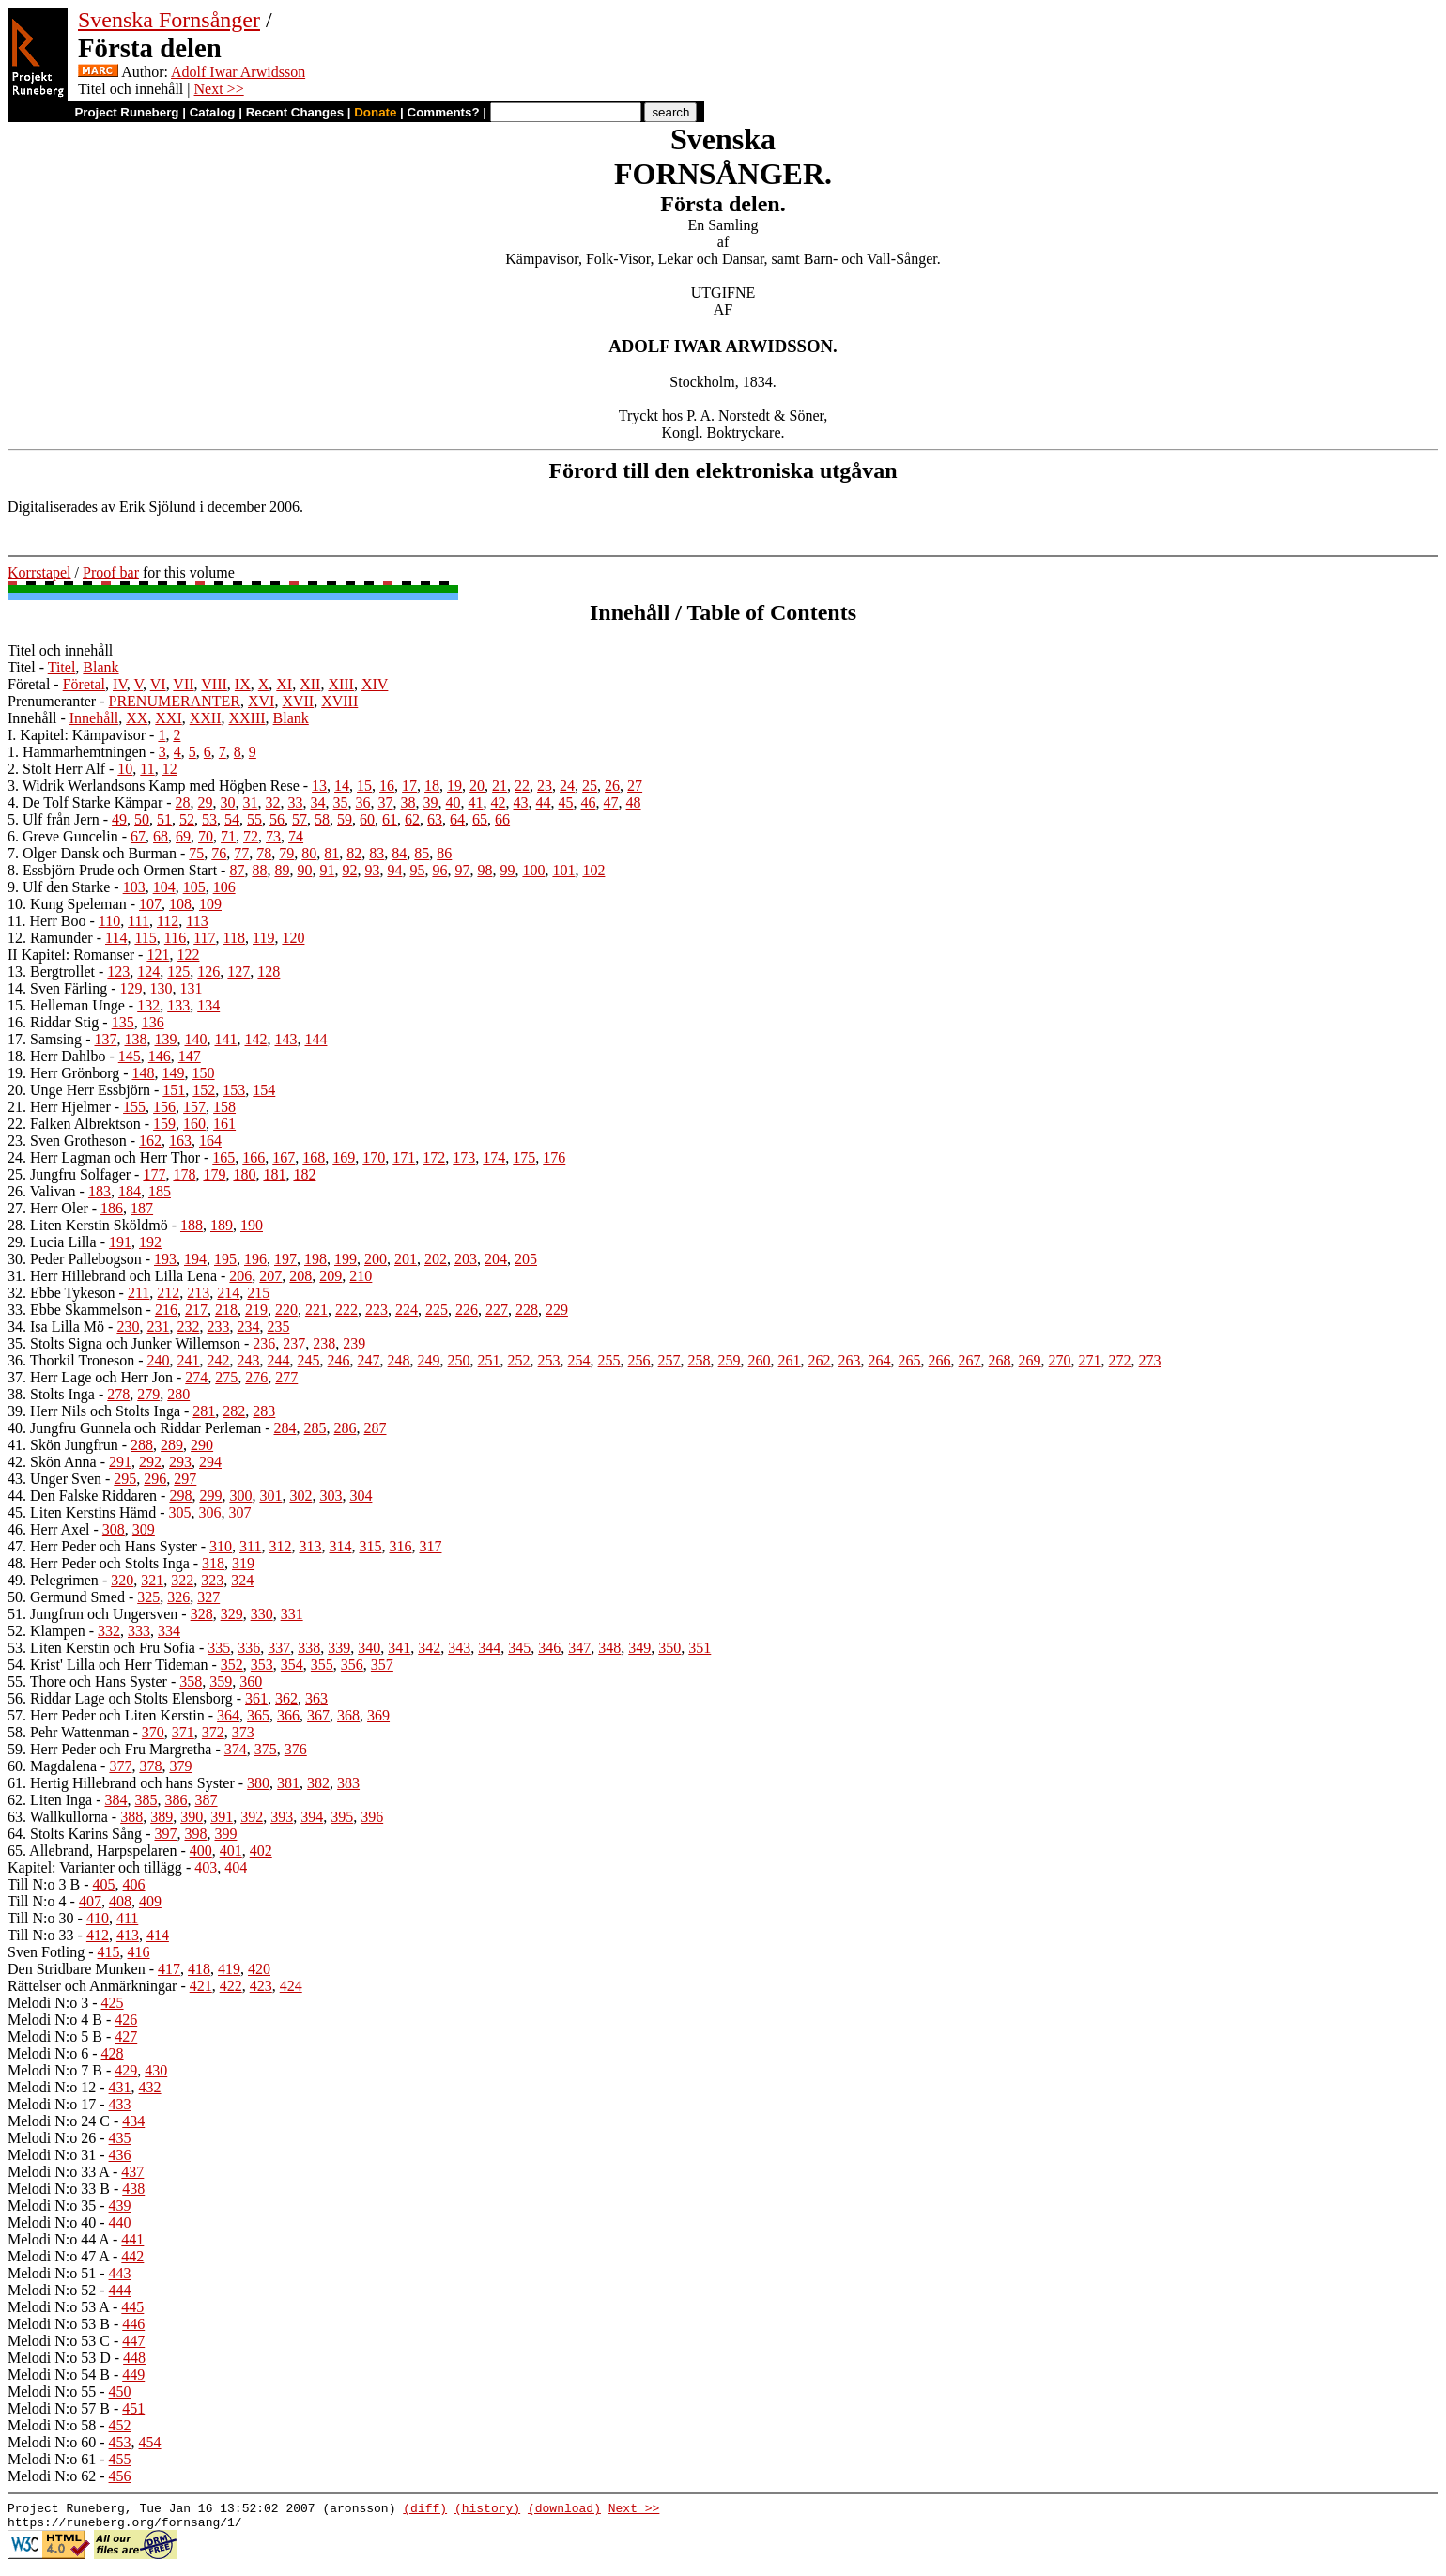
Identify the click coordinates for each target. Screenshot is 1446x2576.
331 (292, 1614)
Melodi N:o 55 (52, 2391)
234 (248, 1326)
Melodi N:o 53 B (59, 2324)
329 (232, 1614)
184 (129, 1191)
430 (156, 2070)
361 (256, 1698)
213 (198, 1293)
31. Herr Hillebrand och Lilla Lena (112, 1276)
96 (439, 870)
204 (496, 1259)
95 (416, 870)
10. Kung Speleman (67, 904)
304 (360, 1496)
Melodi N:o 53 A (58, 2307)
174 (494, 1157)
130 (161, 988)
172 (434, 1157)
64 (457, 819)
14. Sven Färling (57, 988)
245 (309, 1360)
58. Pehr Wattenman (69, 1732)
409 (150, 1901)
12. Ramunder (50, 938)
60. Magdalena (52, 1766)
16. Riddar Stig (53, 1022)
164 (210, 1141)
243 (249, 1360)
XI (284, 684)
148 (143, 1073)
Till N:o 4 (37, 1901)
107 (150, 904)
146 (159, 1056)
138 (135, 1039)
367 (318, 1715)
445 (132, 2307)
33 (295, 802)
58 (322, 819)
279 (148, 1394)
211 (138, 1293)
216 (166, 1310)
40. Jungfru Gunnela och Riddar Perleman (134, 1428)
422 (231, 1986)
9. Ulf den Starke (59, 887)
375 (265, 1749)
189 (221, 1225)
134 (208, 1005)
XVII (298, 701)
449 (133, 2375)
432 (150, 2087)
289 (172, 1445)
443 (120, 2273)
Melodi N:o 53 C (59, 2341)
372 (213, 1732)
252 (519, 1360)
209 (330, 1276)
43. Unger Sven (54, 1479)
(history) (487, 2510)
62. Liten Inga (50, 1800)
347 (579, 1648)
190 (251, 1225)
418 (199, 1969)
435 (120, 2138)
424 (291, 1986)
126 (208, 971)
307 (240, 1512)
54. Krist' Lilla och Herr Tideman (108, 1665)
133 (178, 1005)
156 (164, 1107)
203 (465, 1259)
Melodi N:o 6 (48, 2053)
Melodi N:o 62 (52, 2476)
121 (157, 955)
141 (225, 1039)
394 (311, 1817)
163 (180, 1141)
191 (120, 1242)
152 (203, 1090)
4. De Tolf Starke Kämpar (85, 802)
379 (180, 1766)
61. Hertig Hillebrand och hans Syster (121, 1783)
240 (158, 1360)
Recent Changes (295, 112)
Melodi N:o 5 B (55, 2036)
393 (281, 1817)
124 (148, 971)
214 (228, 1293)
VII (183, 684)
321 (152, 1580)
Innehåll (32, 718)
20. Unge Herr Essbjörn (79, 1090)
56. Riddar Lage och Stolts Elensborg (120, 1698)
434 (133, 2121)
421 (201, 1986)
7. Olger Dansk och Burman (92, 853)
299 (210, 1496)
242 (219, 1360)
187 (142, 1208)
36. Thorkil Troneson (71, 1360)
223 (376, 1310)
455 (120, 2459)
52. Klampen (46, 1631)
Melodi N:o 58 (52, 2425)
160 (194, 1124)
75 (196, 853)
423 (261, 1986)
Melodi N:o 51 (52, 2273)
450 (120, 2391)
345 (519, 1648)
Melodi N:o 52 (52, 2290)
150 (203, 1073)
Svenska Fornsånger (169, 20)
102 (593, 870)
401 (231, 1851)
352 (232, 1665)
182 (304, 1174)
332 (109, 1631)
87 (236, 870)
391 (221, 1817)
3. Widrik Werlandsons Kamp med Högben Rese (154, 786)
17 (409, 786)
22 (522, 786)
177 (154, 1174)
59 (344, 819)
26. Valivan (42, 1191)
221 (316, 1310)
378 (150, 1766)
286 (344, 1428)
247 (369, 1360)
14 (341, 786)
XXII (206, 718)
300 (240, 1496)
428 (112, 2053)
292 (150, 1462)
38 (408, 802)
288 (142, 1445)
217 (196, 1310)
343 (459, 1648)
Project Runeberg (126, 112)
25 (589, 786)
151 (173, 1090)
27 (634, 786)
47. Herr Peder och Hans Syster (102, 1546)
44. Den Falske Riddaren (82, 1496)
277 (286, 1377)
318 (213, 1563)
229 (557, 1310)
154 (264, 1090)
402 (261, 1851)
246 (339, 1360)
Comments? (444, 112)
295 (125, 1479)
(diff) (425, 2510)
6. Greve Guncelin (63, 836)
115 (145, 938)
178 (184, 1174)
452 (120, 2425)
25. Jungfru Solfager (69, 1174)
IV (120, 684)
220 (286, 1310)
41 (476, 802)
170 (373, 1157)
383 (348, 1783)
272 (1120, 1360)
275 (226, 1377)
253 (549, 1360)
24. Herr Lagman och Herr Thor (104, 1157)
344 (489, 1648)
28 (183, 802)
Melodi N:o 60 (52, 2442)
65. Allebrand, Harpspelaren (92, 1851)
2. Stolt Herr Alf (56, 769)
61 (389, 819)
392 (251, 1817)
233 (218, 1326)
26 (612, 786)
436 (120, 2155)
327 (208, 1597)
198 (315, 1259)
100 (533, 870)
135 (123, 1022)
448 (134, 2358)
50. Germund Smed (66, 1597)
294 (210, 1462)
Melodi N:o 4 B (55, 2020)
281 (203, 1411)
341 (399, 1648)
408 (120, 1901)
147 (189, 1056)
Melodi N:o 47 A (58, 2256)
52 (186, 819)
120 (293, 938)
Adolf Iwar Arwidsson (238, 72)
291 (120, 1462)
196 (255, 1259)
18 (431, 786)
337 (279, 1648)
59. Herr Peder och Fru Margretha (109, 1749)
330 (262, 1614)
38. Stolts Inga (51, 1394)
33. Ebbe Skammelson (75, 1310)
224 (406, 1310)
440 (120, 2222)
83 (376, 853)
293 (180, 1462)
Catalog (213, 112)
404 (235, 1867)
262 (819, 1360)
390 (191, 1817)
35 (340, 802)
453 (120, 2442)
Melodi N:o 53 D (59, 2358)
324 (242, 1580)
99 (507, 870)
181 (274, 1174)
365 (258, 1715)
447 (133, 2341)
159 (164, 1124)
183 (99, 1191)
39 (430, 802)
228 (526, 1310)
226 (466, 1310)
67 (138, 836)
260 (759, 1360)
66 (502, 819)
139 (165, 1039)
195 (225, 1259)
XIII (341, 684)
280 (178, 1394)
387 (206, 1800)
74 (295, 836)
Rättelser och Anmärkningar (92, 1986)
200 (375, 1259)
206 (240, 1276)
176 (554, 1157)
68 (160, 836)
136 (153, 1022)
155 (134, 1107)
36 (363, 802)
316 (400, 1546)
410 (97, 1918)
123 (118, 971)
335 (219, 1648)
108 (180, 904)
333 (139, 1631)
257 (669, 1360)
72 (250, 836)
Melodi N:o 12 (52, 2087)
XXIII (246, 718)
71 (228, 836)
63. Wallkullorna (58, 1817)
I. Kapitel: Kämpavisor (77, 735)
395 (342, 1817)
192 (150, 1242)
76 (218, 853)
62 (412, 819)
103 (134, 887)
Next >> (219, 89)
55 (254, 819)
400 (201, 1851)
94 (394, 870)
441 (132, 2239)
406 (134, 1884)
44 (543, 802)
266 (940, 1360)
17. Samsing (45, 1039)
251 (489, 1360)
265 (910, 1360)
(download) (564, 2510)
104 (164, 887)
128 (268, 971)
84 (399, 853)
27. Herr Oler (48, 1208)
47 (611, 802)
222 (346, 1310)
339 (339, 1648)
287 (374, 1428)
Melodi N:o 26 (52, 2138)
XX (136, 718)
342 (429, 1648)
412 (97, 1935)
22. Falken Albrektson (74, 1124)
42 (498, 802)
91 (326, 870)
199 (345, 1259)
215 (258, 1293)
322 (182, 1580)
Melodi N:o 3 (48, 2003)
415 (109, 1952)
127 (238, 971)
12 (169, 769)
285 (314, 1428)
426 (126, 2020)
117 (204, 938)
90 (304, 870)
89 (281, 870)
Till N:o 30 (41, 1918)
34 (318, 802)
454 (150, 2442)
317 (430, 1546)
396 (372, 1817)
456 (120, 2476)
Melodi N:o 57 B (59, 2408)
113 (197, 921)
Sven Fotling (46, 1952)
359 (220, 1681)
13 (319, 786)
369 (378, 1715)
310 (220, 1546)
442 (132, 2256)
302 (300, 1496)
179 (214, 1174)
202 (435, 1259)
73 (273, 836)
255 (609, 1360)
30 (228, 802)
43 (521, 802)
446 (133, 2324)
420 (259, 1969)
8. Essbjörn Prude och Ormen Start (112, 870)
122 (188, 955)
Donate (375, 112)
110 (109, 921)
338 (309, 1648)
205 (526, 1259)
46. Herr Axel (49, 1529)
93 (371, 870)
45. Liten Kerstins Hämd (82, 1512)
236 (264, 1343)
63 (434, 819)
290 (202, 1445)
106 (224, 887)
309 (143, 1529)
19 (454, 786)
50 (141, 819)
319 (243, 1563)
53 (209, 819)
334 (169, 1631)
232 (188, 1326)
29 (205, 802)
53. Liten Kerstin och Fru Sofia (101, 1648)
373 (243, 1732)
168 (313, 1157)
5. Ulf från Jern (54, 819)
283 (264, 1411)
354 (292, 1665)
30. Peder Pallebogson (75, 1259)
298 (180, 1496)
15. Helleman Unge (66, 1005)
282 (234, 1411)
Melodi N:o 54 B (59, 2375)
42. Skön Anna (52, 1462)
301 (270, 1496)
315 (370, 1546)
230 (127, 1326)
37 (385, 802)
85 (421, 853)
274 (196, 1377)
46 (588, 802)
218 (226, 1310)
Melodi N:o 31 (52, 2155)
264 (880, 1360)
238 (324, 1343)
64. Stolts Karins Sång (75, 1834)
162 (150, 1141)
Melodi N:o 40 (52, 2222)
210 (360, 1276)
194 (195, 1259)
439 (120, 2206)
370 (153, 1732)
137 (105, 1039)
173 (464, 1157)
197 (285, 1259)
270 (1060, 1360)
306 (210, 1512)
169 (343, 1157)
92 (349, 870)
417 (169, 1969)
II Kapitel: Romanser (71, 955)
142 (255, 1039)
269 (1030, 1360)
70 (205, 836)
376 (296, 1749)
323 (212, 1580)
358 (190, 1681)
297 (185, 1479)
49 (119, 819)
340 (369, 1648)
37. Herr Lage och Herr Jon (90, 1377)
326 (178, 1597)
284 (284, 1428)
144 (315, 1039)
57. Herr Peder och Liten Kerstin (106, 1715)
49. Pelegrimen (53, 1580)
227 (496, 1310)
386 (176, 1800)
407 (90, 1901)
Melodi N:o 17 (52, 2104)
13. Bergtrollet (51, 971)
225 (436, 1310)
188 (191, 1225)
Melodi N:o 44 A (58, 2239)
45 (566, 802)
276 (256, 1377)
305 (180, 1512)
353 (262, 1665)
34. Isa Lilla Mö (56, 1326)
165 (223, 1157)
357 (382, 1665)
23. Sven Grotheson (67, 1141)
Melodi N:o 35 (52, 2206)
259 (729, 1360)
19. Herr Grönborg (63, 1073)
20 (477, 786)
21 (499, 786)
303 (330, 1496)
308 (113, 1529)
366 (288, 1715)
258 (699, 1360)
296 (155, 1479)
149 (173, 1073)
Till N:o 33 (41, 1935)
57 (299, 819)
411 (127, 1918)
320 (122, 1580)
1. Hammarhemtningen (77, 752)
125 (178, 971)
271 (1090, 1360)
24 (567, 786)
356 (352, 1665)
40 (453, 802)
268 (1000, 1360)
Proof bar (111, 572)
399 (225, 1834)
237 (294, 1343)
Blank (100, 667)
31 (250, 802)
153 (234, 1090)
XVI (261, 701)
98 (484, 870)
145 (129, 1056)
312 (280, 1546)
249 (429, 1360)
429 (126, 2070)
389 (161, 1817)
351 (699, 1648)
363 (316, 1698)
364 (228, 1715)
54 (231, 819)
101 (563, 870)
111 (138, 921)
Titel (22, 667)
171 (403, 1157)
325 (148, 1597)
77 (241, 853)
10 (124, 769)
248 (399, 1360)
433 (120, 2104)
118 (234, 938)
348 (609, 1648)
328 (202, 1614)
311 (250, 1546)
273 (1150, 1360)
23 (544, 786)
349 (639, 1648)
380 (258, 1783)
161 (224, 1124)
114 (116, 938)
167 (283, 1157)
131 (191, 988)
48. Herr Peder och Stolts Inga (99, 1563)
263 (849, 1360)
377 (120, 1766)
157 (194, 1107)
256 (639, 1360)
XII (310, 684)
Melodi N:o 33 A (58, 2172)
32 (273, 802)
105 (194, 887)
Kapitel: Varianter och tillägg (95, 1867)
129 (131, 988)
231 (157, 1326)
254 (579, 1360)
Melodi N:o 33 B (59, 2189)
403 (205, 1867)
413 (127, 1935)
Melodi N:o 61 (52, 2459)
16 (386, 786)
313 (310, 1546)
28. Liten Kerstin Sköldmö (88, 1225)
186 (111, 1208)
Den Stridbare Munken (77, 1969)
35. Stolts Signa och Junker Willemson (124, 1343)
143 (285, 1039)
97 (461, 870)
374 (235, 1749)
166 (253, 1157)
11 (147, 769)
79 (286, 853)
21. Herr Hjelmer (59, 1107)
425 (112, 2003)
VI (158, 684)
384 (116, 1800)
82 (354, 853)
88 (259, 870)
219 (256, 1310)
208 (300, 1276)
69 (183, 836)
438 (133, 2189)
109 (210, 904)
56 (277, 819)
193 (165, 1259)
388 (131, 1817)
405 (104, 1884)
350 (669, 1648)
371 (183, 1732)
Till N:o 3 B (44, 1884)
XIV (375, 684)
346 (549, 1648)
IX (243, 684)
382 (318, 1783)
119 (263, 938)
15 (364, 786)
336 (249, 1648)
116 (175, 938)
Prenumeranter (52, 701)
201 (405, 1259)
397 (165, 1834)
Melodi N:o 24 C (59, 2121)
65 (479, 819)
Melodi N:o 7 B (55, 2070)
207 (270, 1276)
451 (133, 2408)
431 (120, 2087)
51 (164, 819)
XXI (168, 718)
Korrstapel (39, 572)
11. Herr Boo (46, 921)
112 (167, 921)
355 (322, 1665)
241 (188, 1360)
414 (157, 1935)
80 (308, 853)
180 (244, 1174)
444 (120, 2290)
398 (195, 1834)
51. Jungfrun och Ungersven (92, 1614)
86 (444, 853)
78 (263, 853)
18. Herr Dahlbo (56, 1056)
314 (340, 1546)
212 (168, 1293)
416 (139, 1952)
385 (146, 1800)
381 (288, 1783)
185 (159, 1191)
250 (459, 1360)
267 (970, 1360)
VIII (214, 684)
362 (286, 1698)
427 (126, 2036)
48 (633, 802)
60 (367, 819)
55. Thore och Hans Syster (87, 1681)
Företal (29, 684)
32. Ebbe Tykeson (61, 1293)
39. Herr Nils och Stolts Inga (94, 1411)
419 (229, 1969)
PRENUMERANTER (174, 701)
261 (789, 1360)
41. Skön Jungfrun (63, 1445)
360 (250, 1681)
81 (331, 853)
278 (118, 1394)
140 (195, 1039)
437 (132, 2172)
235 (278, 1326)
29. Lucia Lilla (52, 1242)
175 (524, 1157)
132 (148, 1005)
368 (348, 1715)
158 (224, 1107)
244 (279, 1360)
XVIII (339, 701)
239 (354, 1343)
